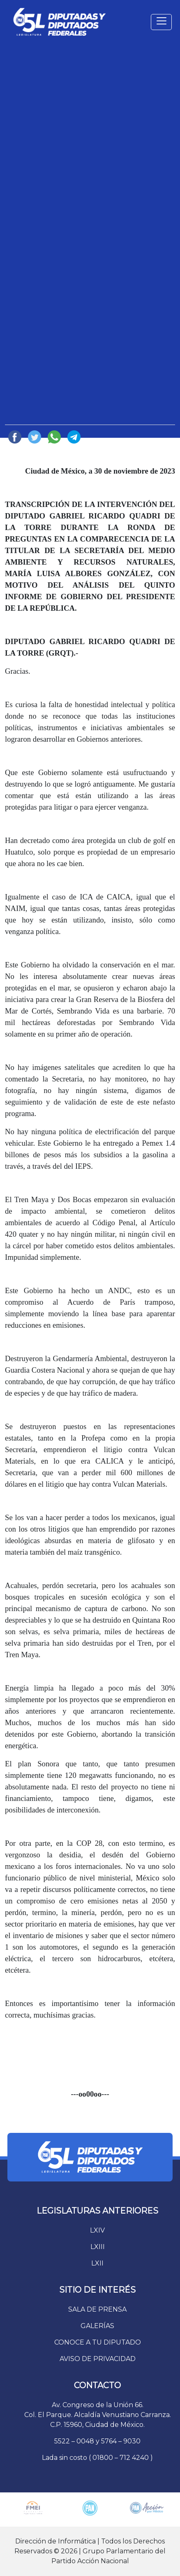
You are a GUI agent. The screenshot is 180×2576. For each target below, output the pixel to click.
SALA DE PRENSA (97, 2309)
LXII (97, 2263)
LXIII (97, 2247)
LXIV (97, 2230)
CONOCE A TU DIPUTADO (97, 2342)
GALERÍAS (97, 2326)
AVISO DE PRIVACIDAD (98, 2359)
